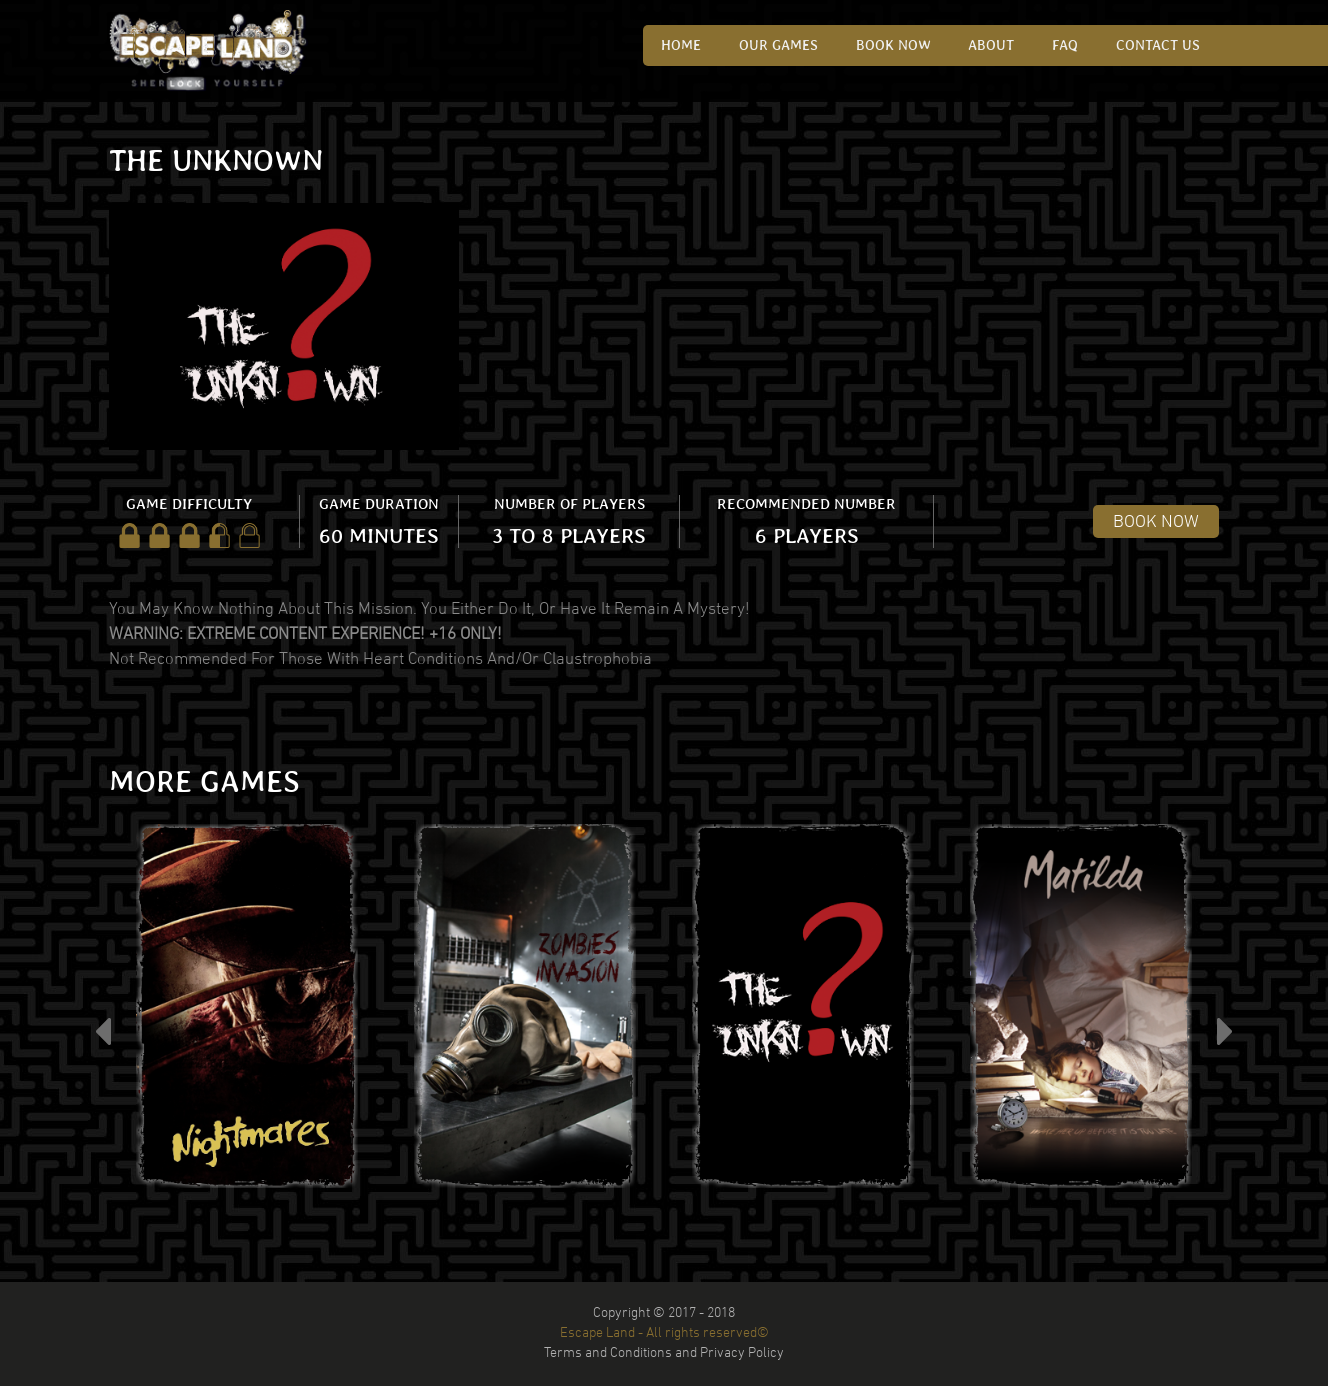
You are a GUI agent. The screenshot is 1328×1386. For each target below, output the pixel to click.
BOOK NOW (1156, 522)
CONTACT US (1159, 45)
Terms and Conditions (608, 1353)
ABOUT (994, 45)
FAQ (1067, 45)
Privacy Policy (742, 1353)
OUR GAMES (782, 45)
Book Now (896, 45)
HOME (686, 45)
